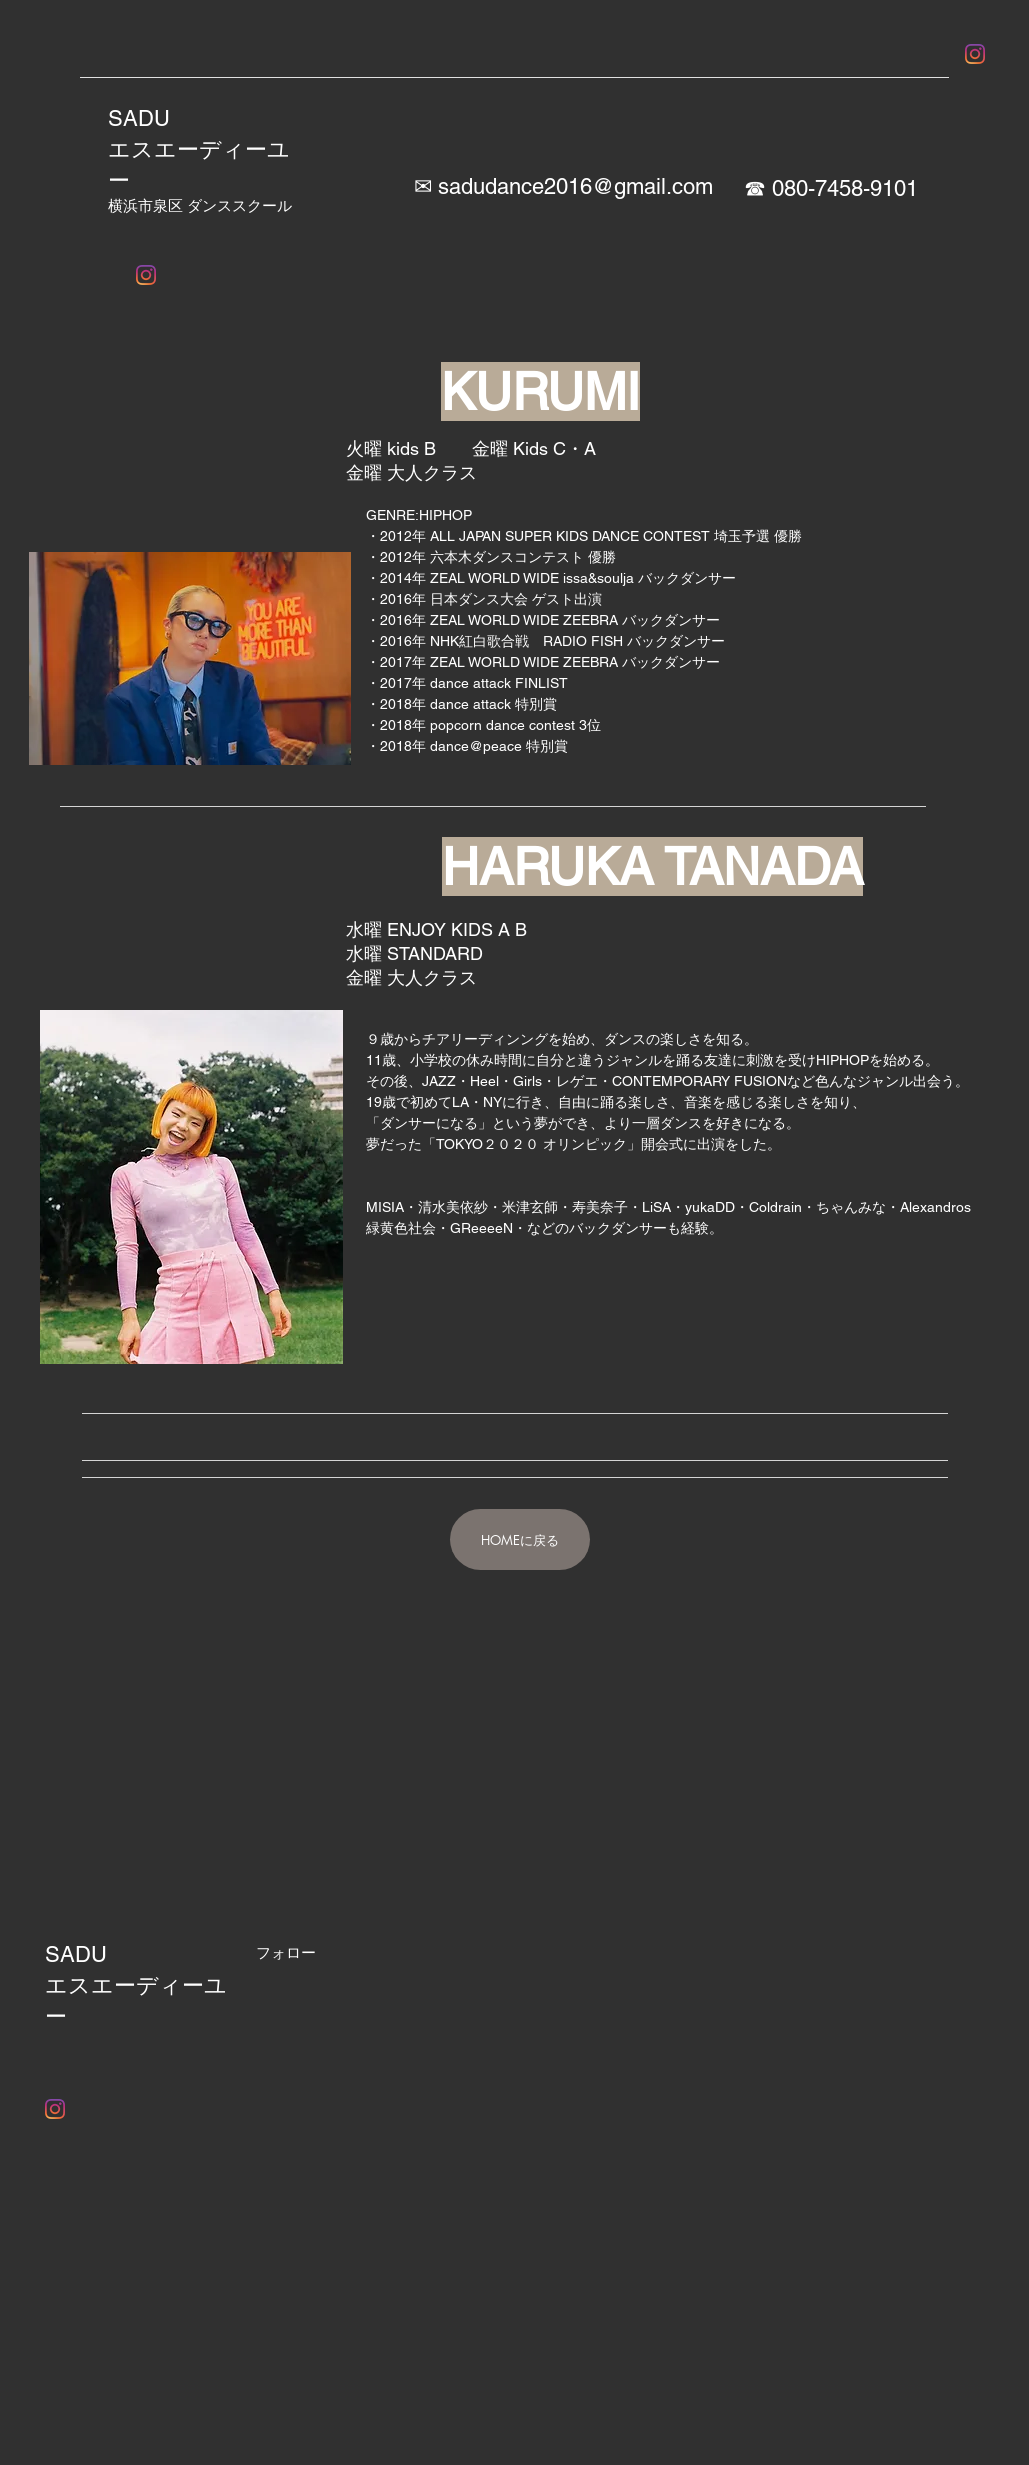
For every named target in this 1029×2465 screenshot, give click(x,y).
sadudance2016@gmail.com (575, 186)
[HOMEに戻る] (520, 1539)
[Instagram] (975, 54)
